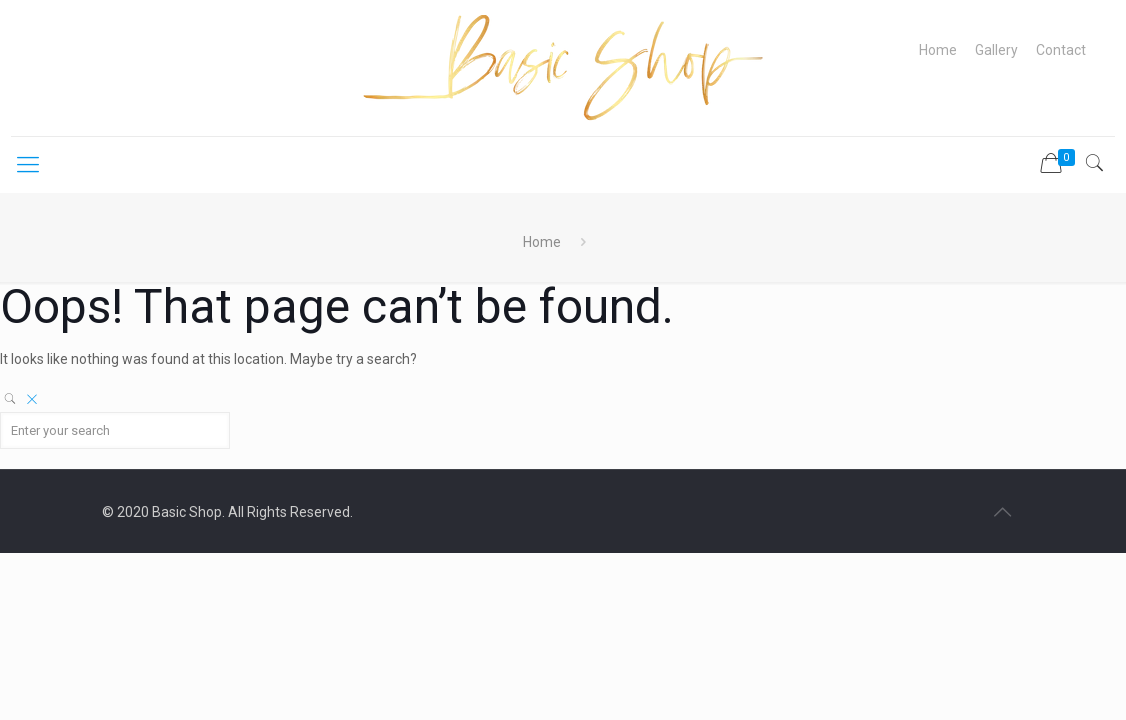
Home (938, 50)
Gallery (996, 50)
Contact (1061, 50)
